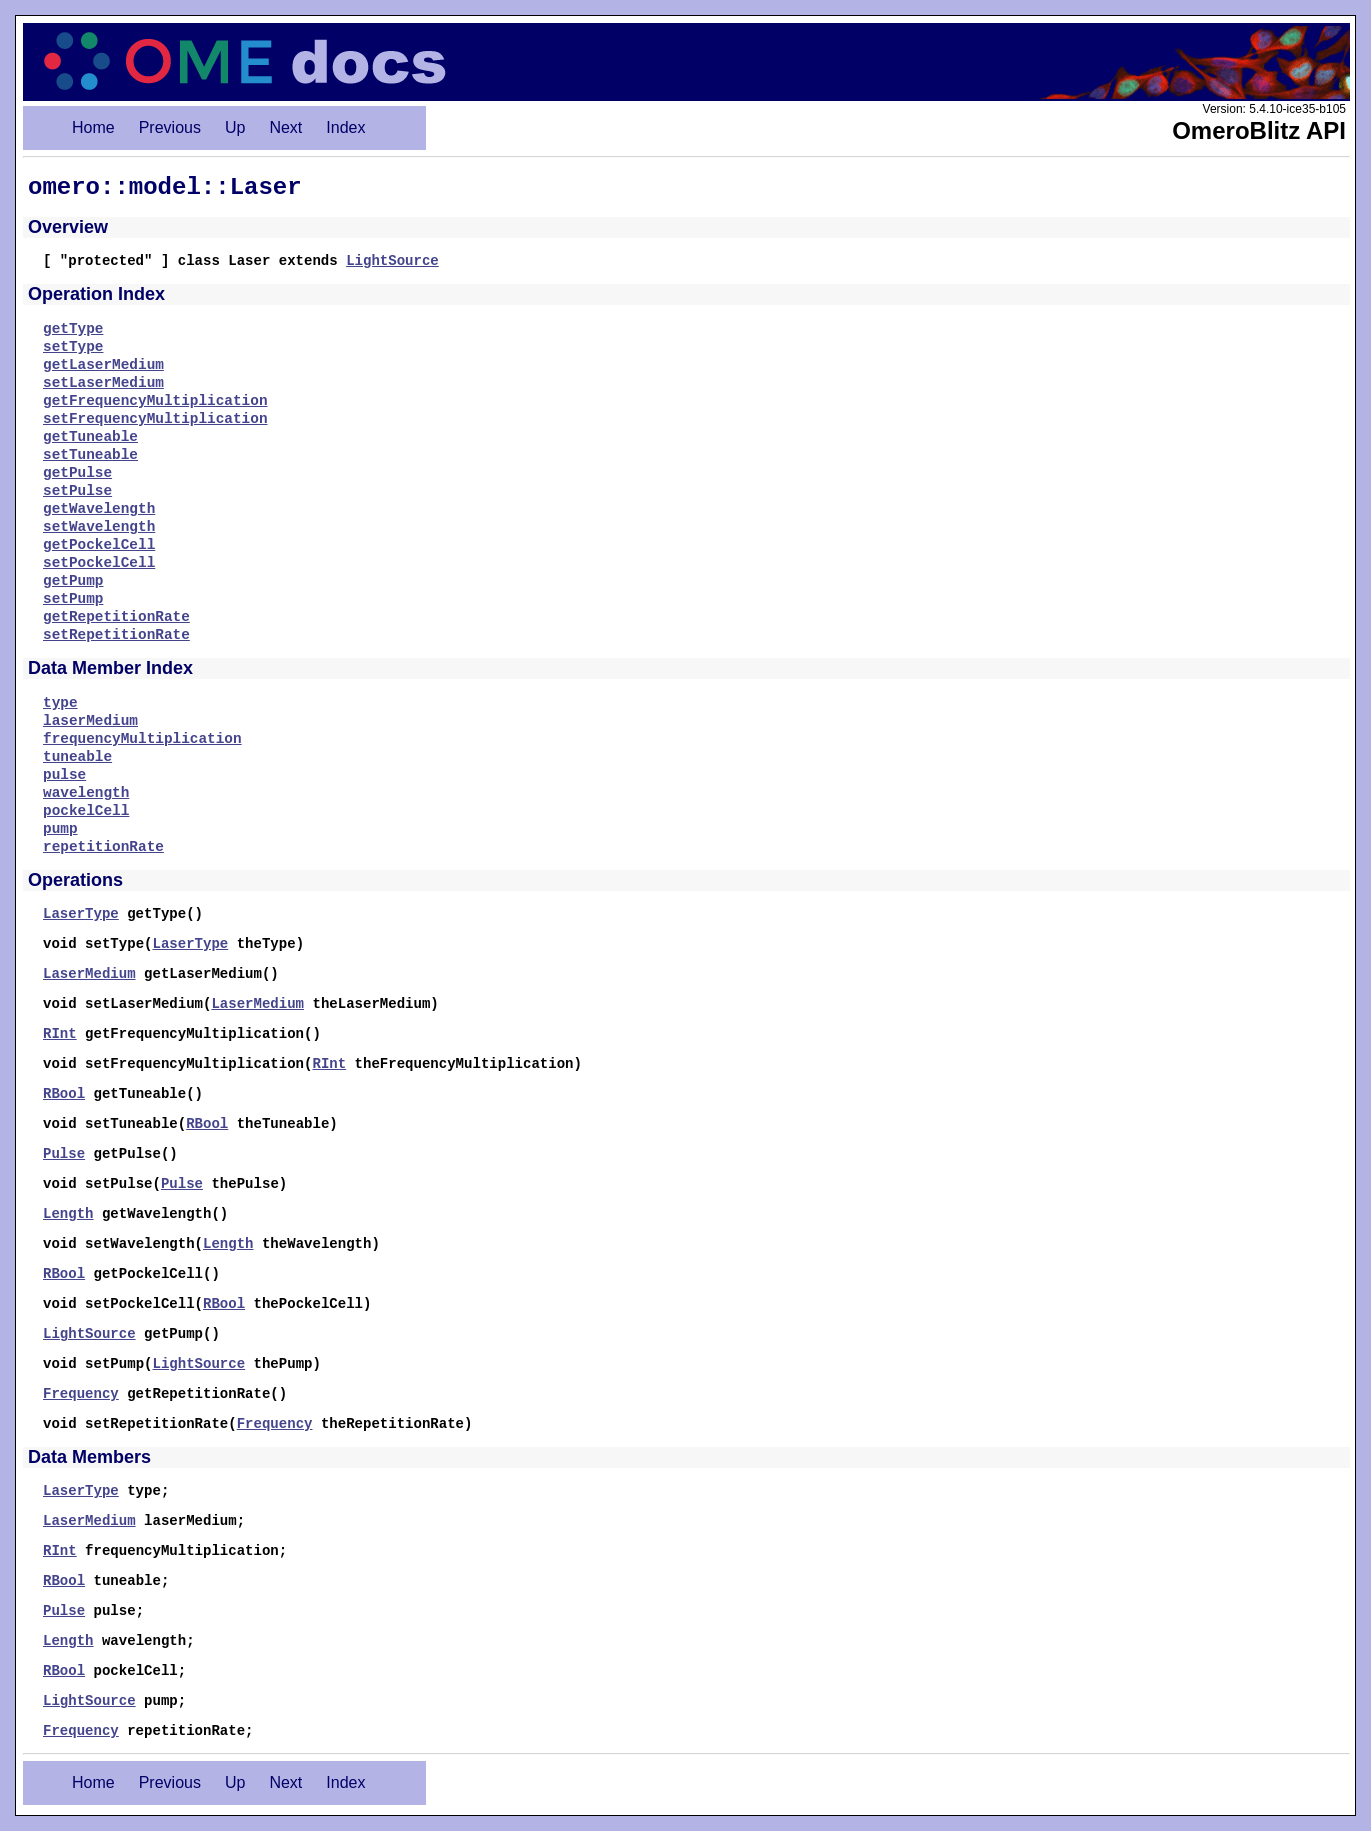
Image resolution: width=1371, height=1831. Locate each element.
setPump (73, 599)
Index (345, 127)
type (60, 703)
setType (73, 347)
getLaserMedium (103, 365)
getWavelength (99, 509)
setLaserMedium (103, 383)
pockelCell (86, 811)
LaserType (81, 914)
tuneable (77, 757)
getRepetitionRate (116, 617)
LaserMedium (89, 974)
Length (68, 1214)
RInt (60, 1034)
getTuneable (90, 437)
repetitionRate (103, 847)
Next (285, 127)
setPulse (77, 491)
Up (235, 127)
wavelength (86, 793)
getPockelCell (99, 545)
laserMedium (90, 721)
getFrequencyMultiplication (155, 401)
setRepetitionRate (116, 635)
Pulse (64, 1154)
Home (93, 127)
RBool (64, 1094)
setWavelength (99, 527)
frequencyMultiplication (142, 739)
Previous (170, 127)
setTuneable (90, 455)
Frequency (81, 1394)
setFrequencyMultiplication (155, 419)
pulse (64, 775)
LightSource (392, 261)
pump (60, 829)
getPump (73, 581)
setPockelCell (99, 563)
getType (73, 329)
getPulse (77, 473)
